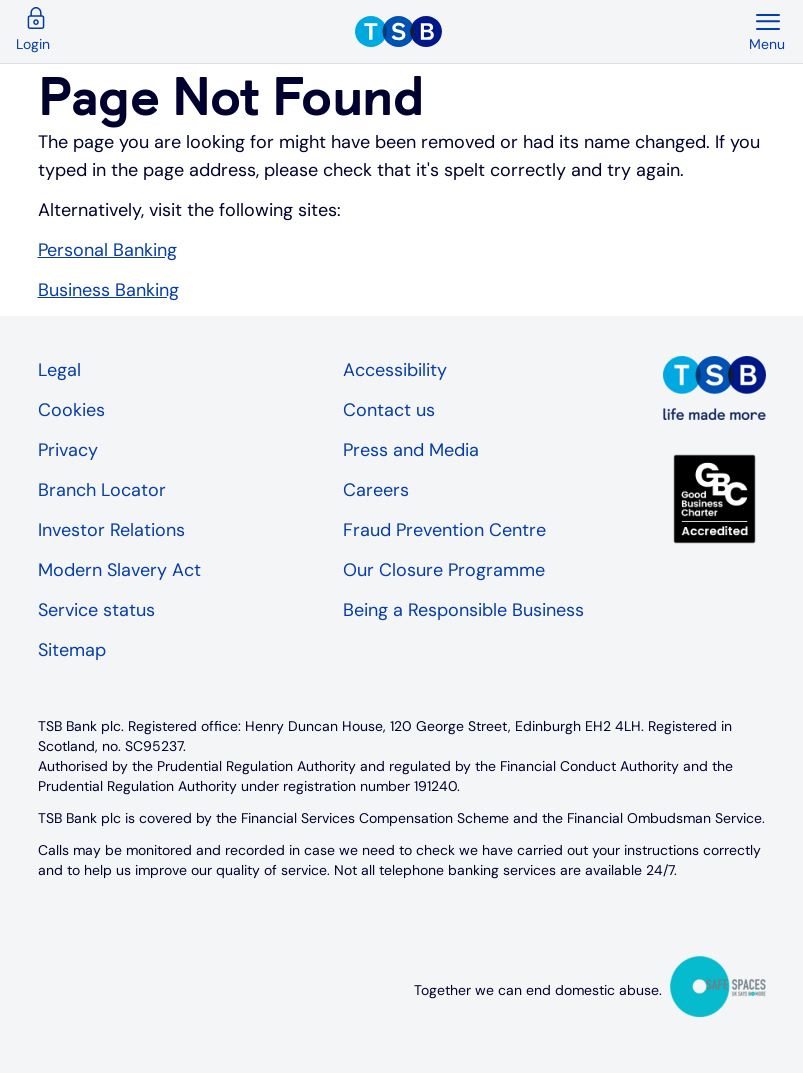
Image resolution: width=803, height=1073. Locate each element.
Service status (96, 610)
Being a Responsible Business (463, 610)
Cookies (71, 410)
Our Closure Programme (444, 570)
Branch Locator (102, 490)
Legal (59, 370)
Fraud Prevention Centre (444, 530)
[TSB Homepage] (551, 32)
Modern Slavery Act (119, 570)
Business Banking (108, 290)
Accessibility (395, 370)
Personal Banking (107, 250)
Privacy (68, 450)
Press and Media (411, 450)
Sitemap (72, 650)
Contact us (389, 410)
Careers (376, 490)
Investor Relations (111, 530)
